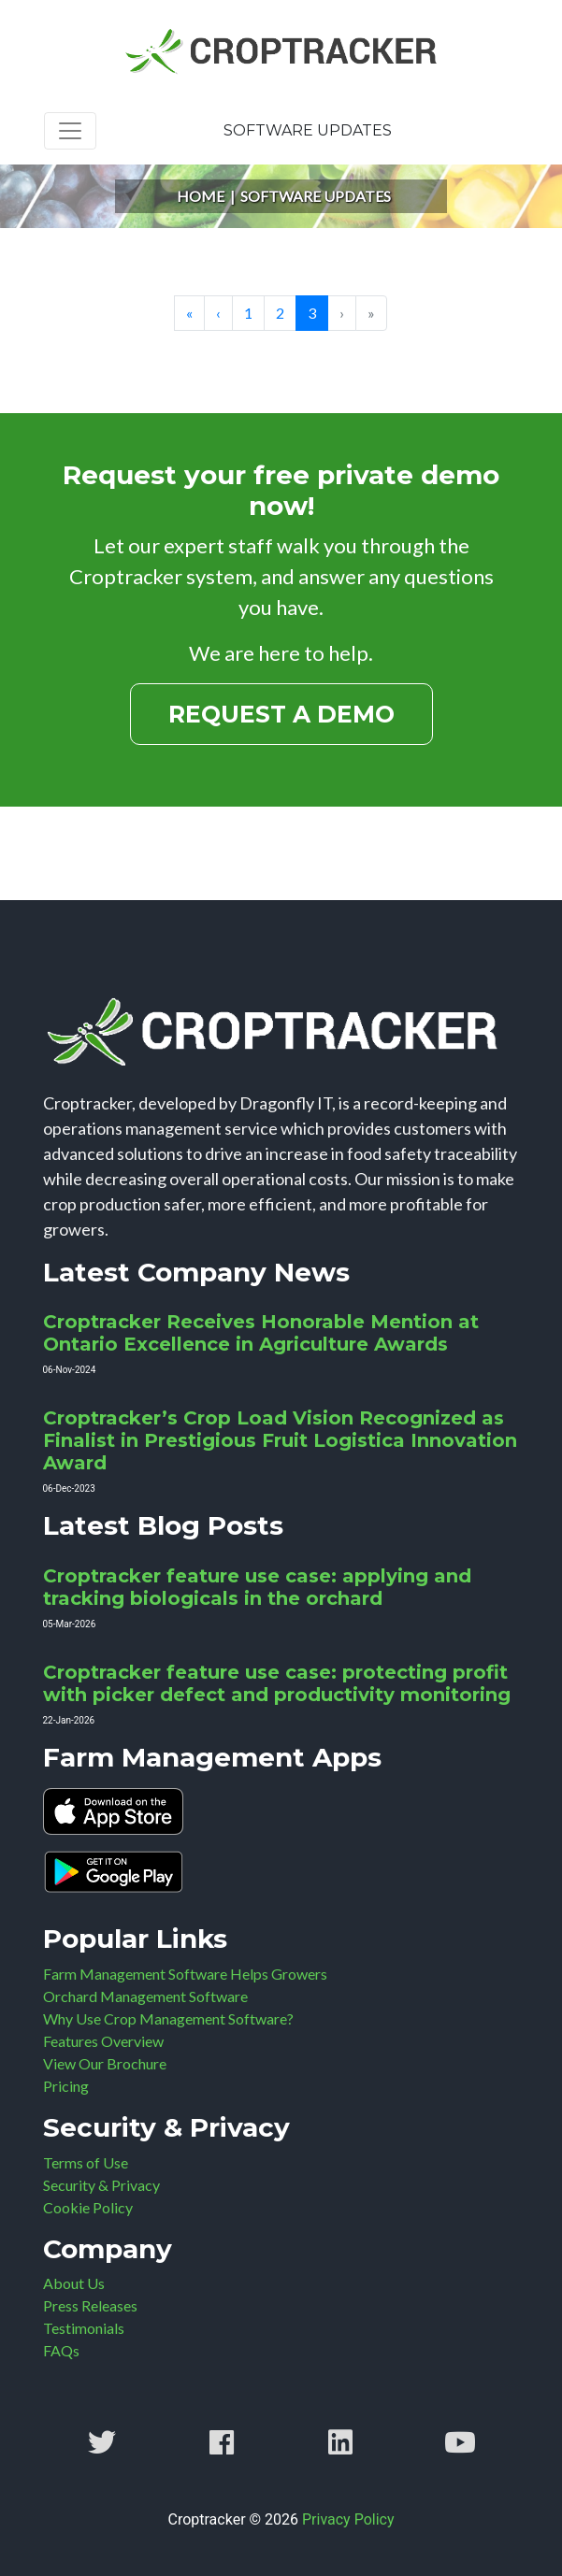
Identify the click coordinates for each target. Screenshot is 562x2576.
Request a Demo (281, 714)
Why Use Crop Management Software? (168, 2018)
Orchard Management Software (145, 1996)
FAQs (61, 2350)
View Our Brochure (104, 2063)
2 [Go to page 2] (280, 313)
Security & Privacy (101, 2185)
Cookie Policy (88, 2207)
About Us (74, 2283)
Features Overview (103, 2041)
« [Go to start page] (189, 313)
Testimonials (83, 2328)
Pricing (66, 2086)
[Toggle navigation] (70, 131)
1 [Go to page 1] (248, 313)
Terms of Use (85, 2162)
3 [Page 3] (312, 313)
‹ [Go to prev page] (218, 313)
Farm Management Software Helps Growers (185, 1973)
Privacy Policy (348, 2519)
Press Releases (90, 2305)
